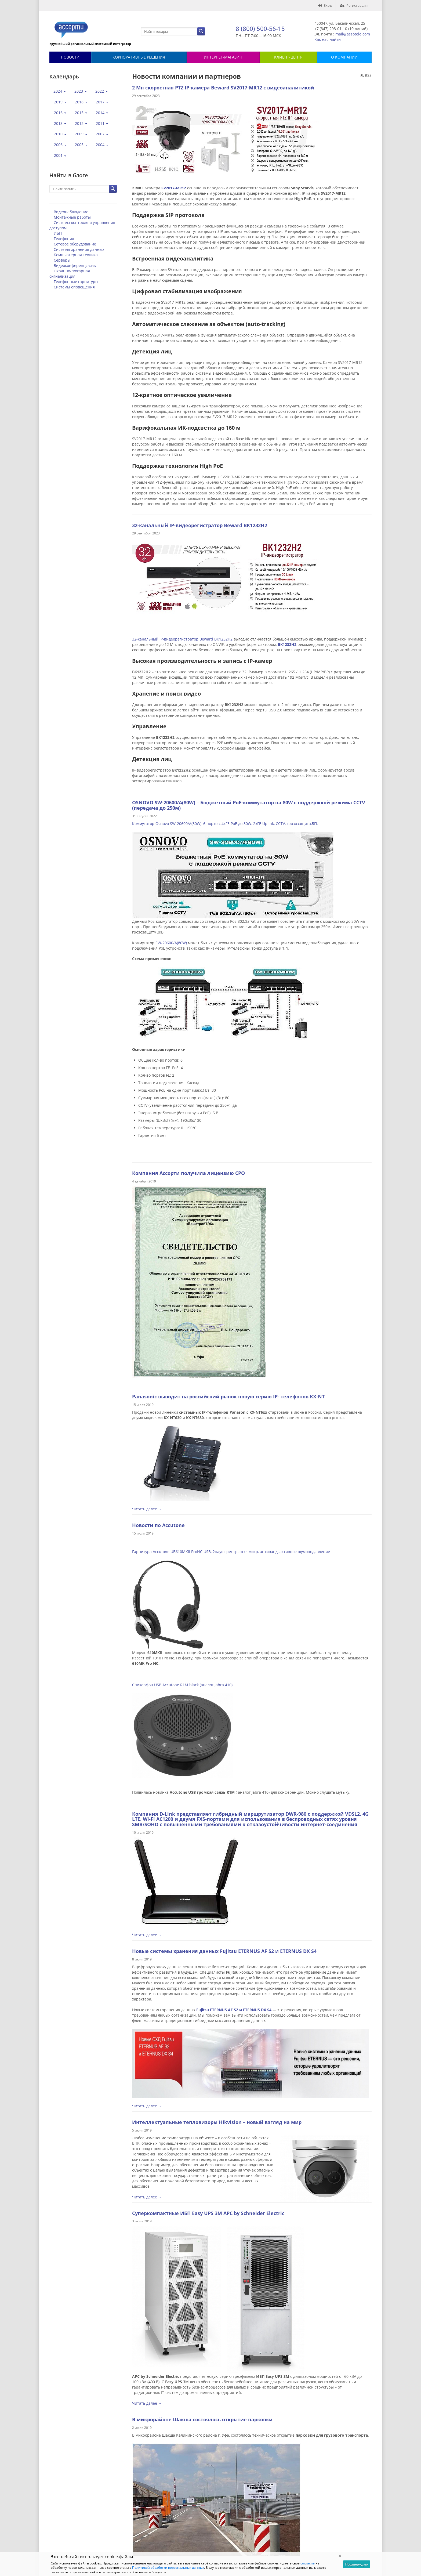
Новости (70, 57)
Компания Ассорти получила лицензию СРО (188, 1173)
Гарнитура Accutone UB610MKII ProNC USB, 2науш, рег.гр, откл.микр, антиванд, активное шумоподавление (231, 1551)
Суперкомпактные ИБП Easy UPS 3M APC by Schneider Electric (208, 2213)
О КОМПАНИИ (344, 57)
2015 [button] (81, 112)
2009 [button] (81, 133)
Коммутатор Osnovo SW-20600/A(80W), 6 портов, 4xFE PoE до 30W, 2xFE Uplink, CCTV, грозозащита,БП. (225, 823)
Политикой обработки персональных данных (168, 2567)
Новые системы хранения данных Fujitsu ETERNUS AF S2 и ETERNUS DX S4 (224, 1951)
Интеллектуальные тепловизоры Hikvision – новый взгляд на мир (217, 2122)
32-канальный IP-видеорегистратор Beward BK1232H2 (199, 525)
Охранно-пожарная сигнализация (69, 273)
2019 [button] (60, 101)
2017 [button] (102, 101)
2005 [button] (81, 144)
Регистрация (354, 5)
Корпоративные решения (138, 57)
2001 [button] (60, 155)
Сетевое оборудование (75, 244)
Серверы (62, 260)
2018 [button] (81, 101)
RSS (366, 75)
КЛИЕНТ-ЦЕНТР (288, 57)
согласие (307, 2563)
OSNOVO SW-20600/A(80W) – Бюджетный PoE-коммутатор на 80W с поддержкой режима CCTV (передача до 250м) (248, 805)
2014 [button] (102, 112)
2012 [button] (81, 123)
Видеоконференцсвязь (75, 265)
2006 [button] (60, 144)
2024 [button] (59, 91)
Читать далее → (147, 1508)
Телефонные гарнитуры (76, 281)
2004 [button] (102, 144)
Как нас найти (327, 39)
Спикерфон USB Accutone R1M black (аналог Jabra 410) (182, 1684)
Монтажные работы (72, 217)
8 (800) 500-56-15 (260, 28)
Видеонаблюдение (71, 211)
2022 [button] (101, 91)
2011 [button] (102, 123)
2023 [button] (80, 91)
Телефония (64, 238)
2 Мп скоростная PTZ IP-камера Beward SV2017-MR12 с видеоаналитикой (223, 87)
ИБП (58, 233)
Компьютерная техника (76, 254)
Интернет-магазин (223, 57)
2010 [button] (60, 133)
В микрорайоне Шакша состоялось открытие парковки (202, 2419)
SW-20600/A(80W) (171, 942)
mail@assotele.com (352, 34)
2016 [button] (60, 112)
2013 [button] (60, 123)
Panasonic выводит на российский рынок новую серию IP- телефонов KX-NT (228, 1396)
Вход (325, 5)
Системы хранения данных (79, 249)
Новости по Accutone (158, 1525)
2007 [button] (102, 133)
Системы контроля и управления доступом (82, 225)
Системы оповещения (74, 287)
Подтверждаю (356, 2564)
